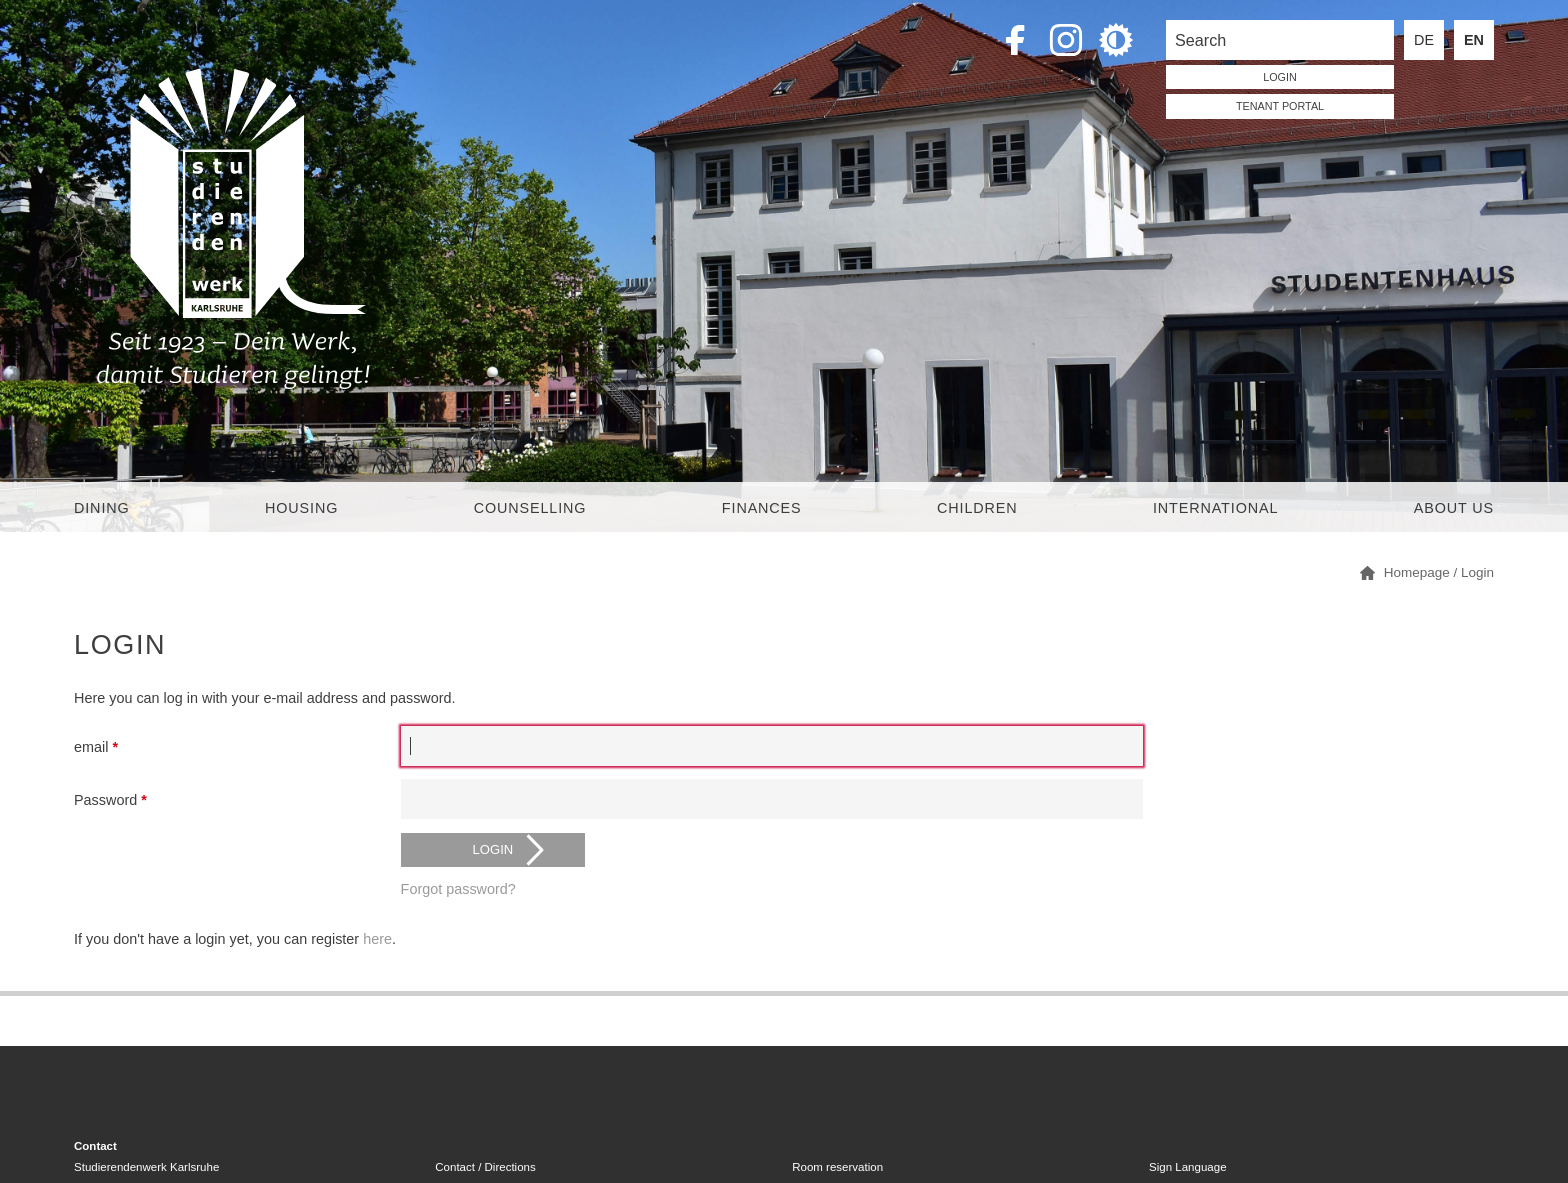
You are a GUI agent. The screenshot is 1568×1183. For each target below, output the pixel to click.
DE (1424, 40)
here (377, 939)
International (1215, 508)
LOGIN (1280, 77)
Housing (301, 508)
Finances (762, 508)
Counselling (530, 508)
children (977, 508)
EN (1474, 40)
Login (1477, 572)
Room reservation (837, 1167)
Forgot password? (458, 889)
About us (1454, 508)
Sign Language (1187, 1167)
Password (110, 800)
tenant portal (1280, 106)
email (96, 747)
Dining (102, 508)
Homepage (1417, 572)
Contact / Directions (485, 1167)
